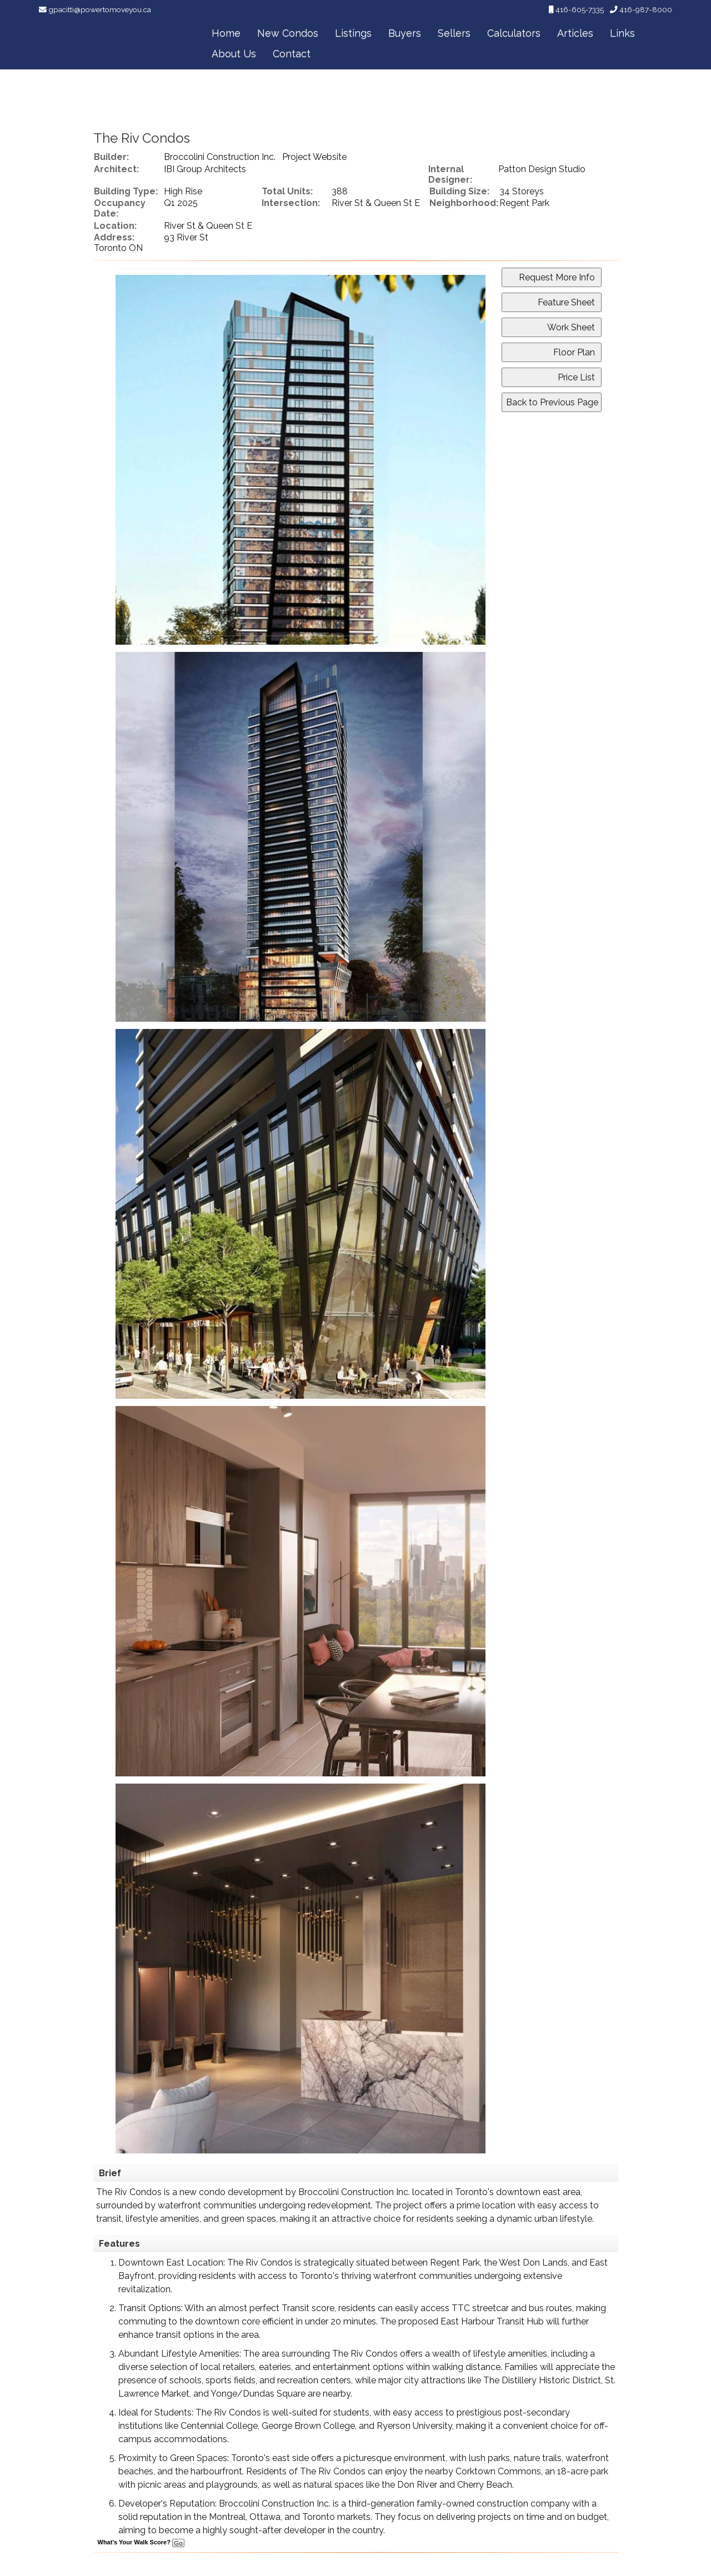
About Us (234, 53)
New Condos (287, 33)
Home (226, 33)
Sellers (454, 33)
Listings (353, 33)
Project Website (314, 157)
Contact (292, 53)
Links (622, 33)
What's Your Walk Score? (141, 2542)
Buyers (404, 33)
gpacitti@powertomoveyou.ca (99, 9)
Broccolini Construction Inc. (220, 157)
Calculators (513, 33)
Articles (575, 33)
